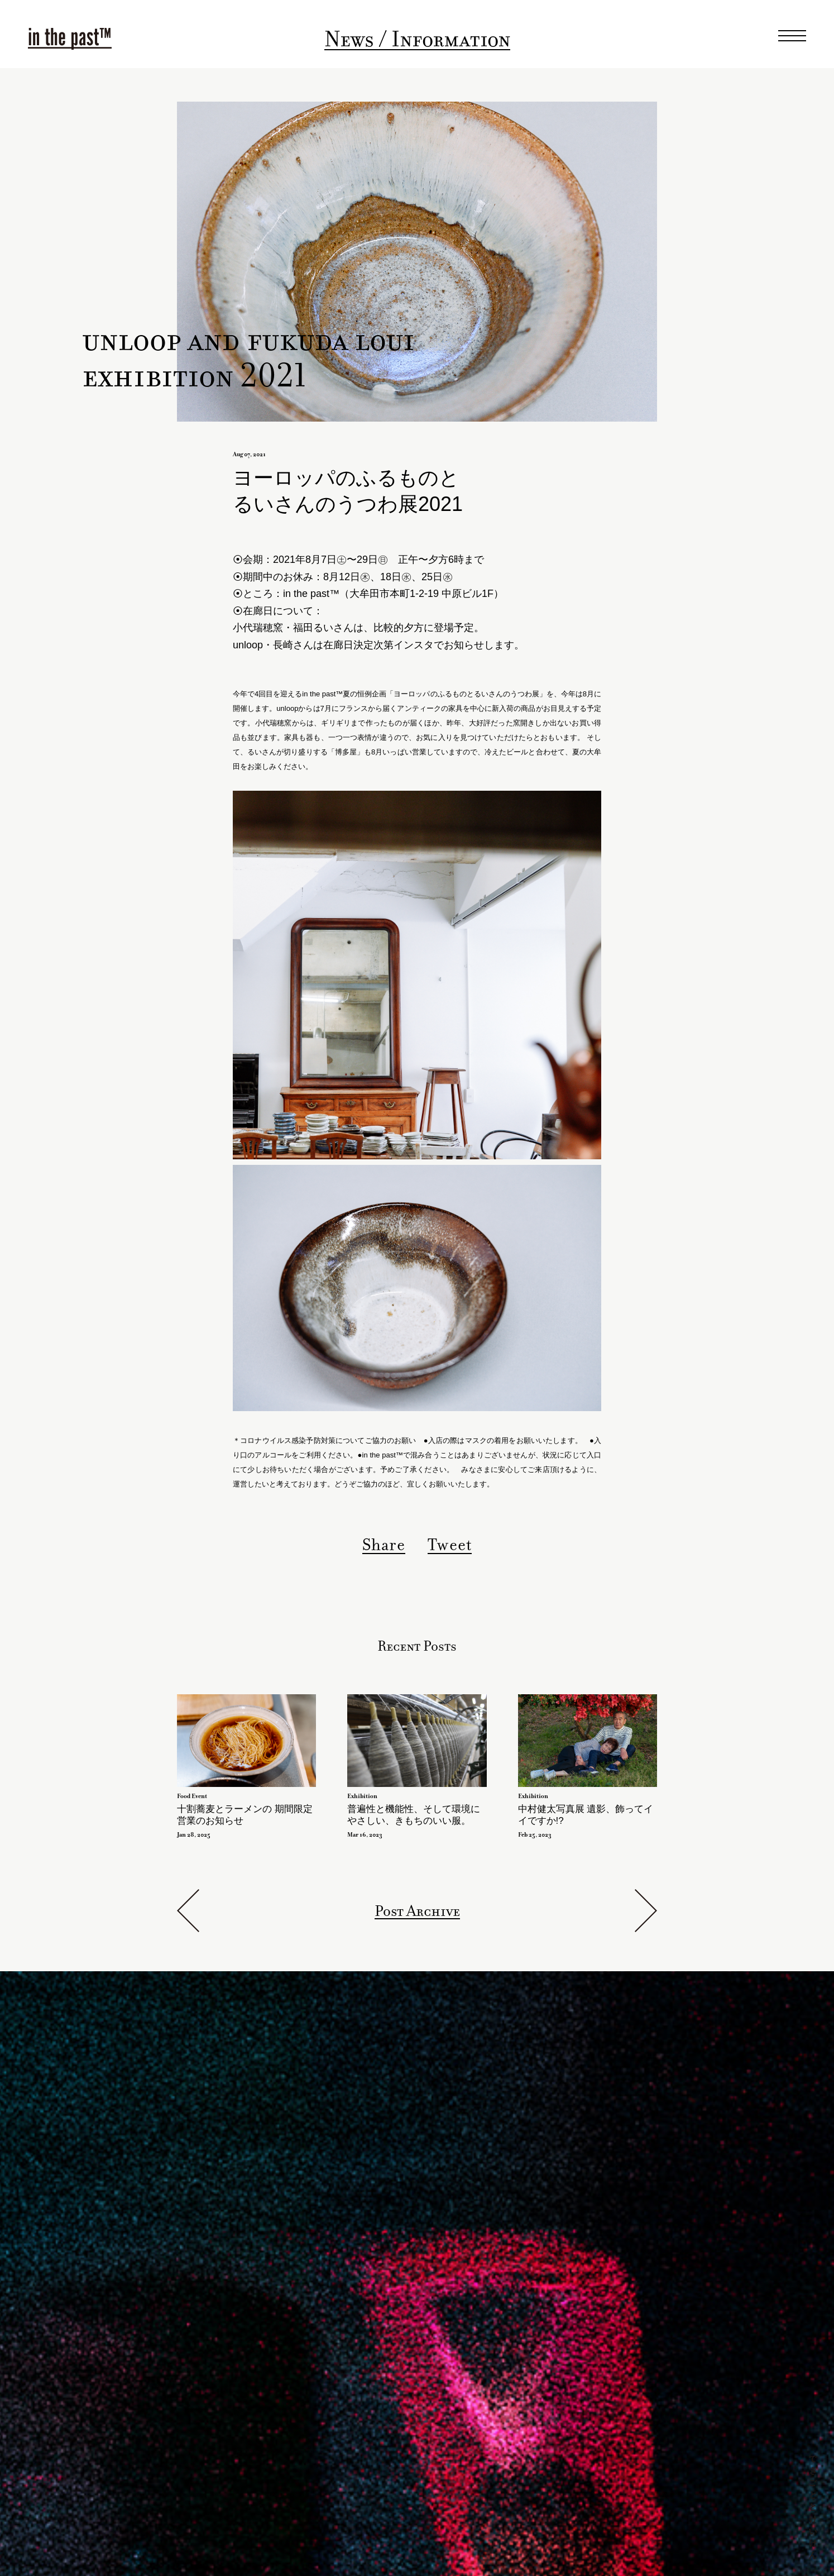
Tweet (450, 1545)
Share (383, 1545)
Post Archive (417, 1911)
